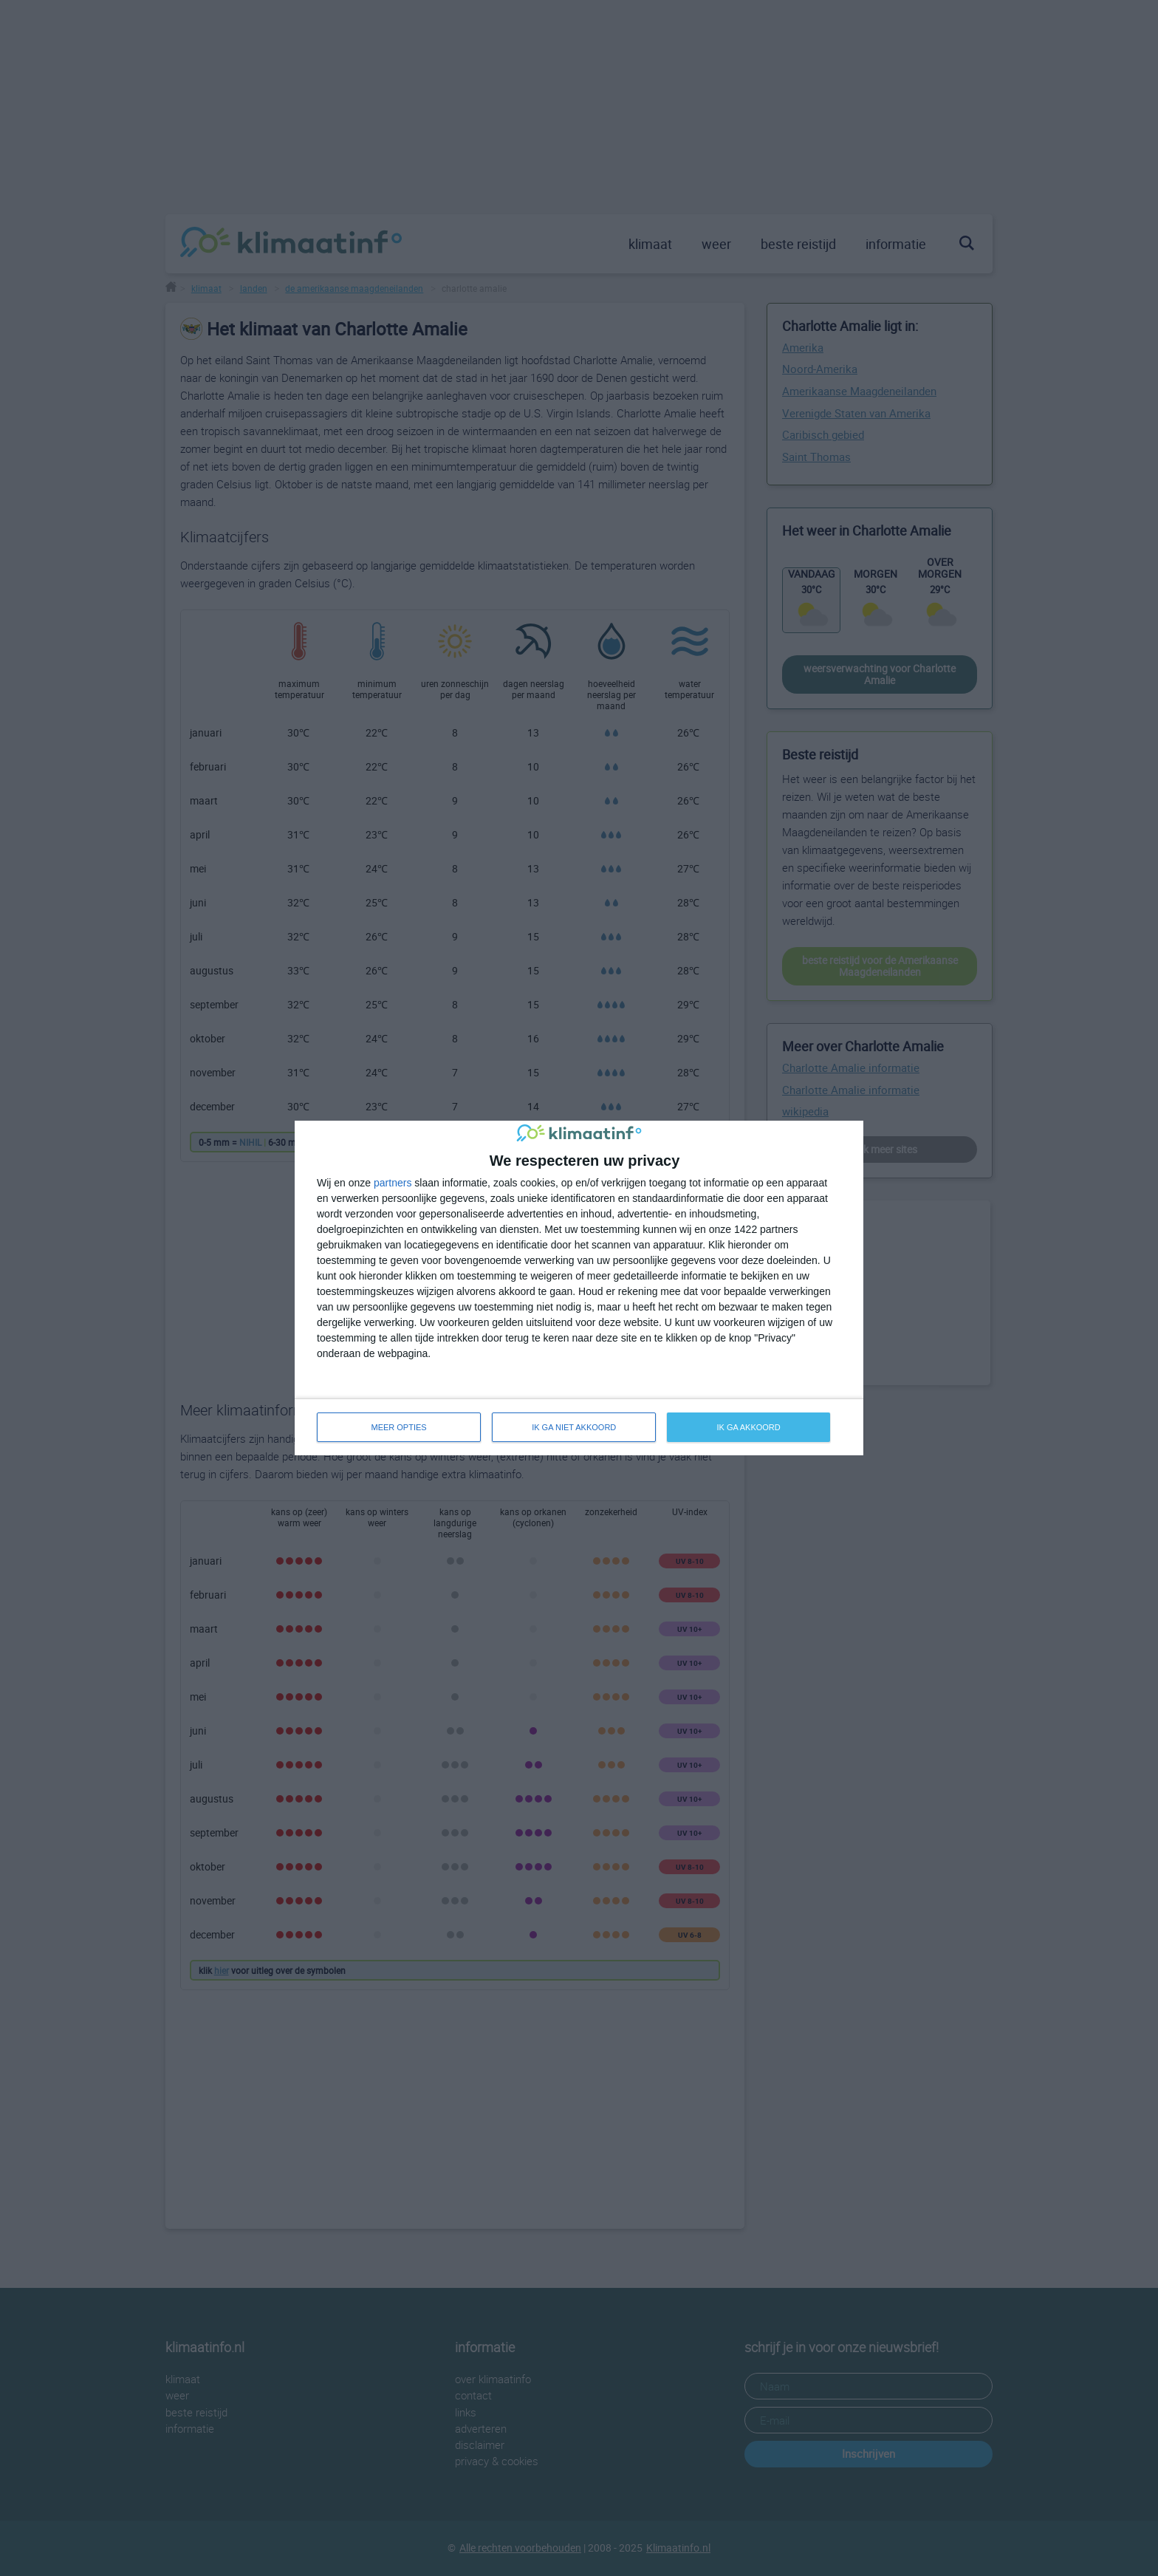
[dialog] (579, 1288)
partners (392, 1183)
